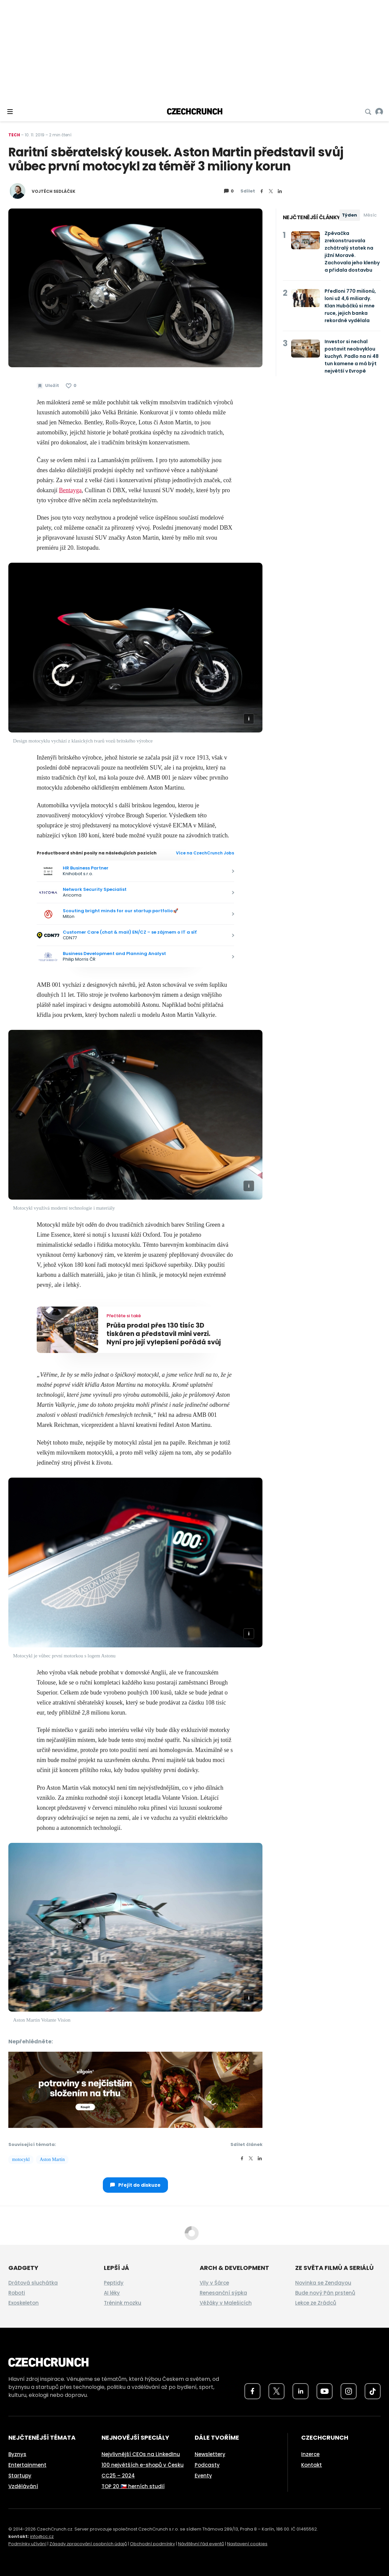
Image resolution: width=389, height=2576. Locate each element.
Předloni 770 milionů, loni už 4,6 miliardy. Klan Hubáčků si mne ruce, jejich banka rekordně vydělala (350, 306)
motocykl (21, 2159)
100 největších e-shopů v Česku (143, 2464)
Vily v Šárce (214, 2282)
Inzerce (310, 2454)
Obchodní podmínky (152, 2544)
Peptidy (114, 2282)
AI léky (112, 2292)
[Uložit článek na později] (48, 385)
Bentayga (70, 490)
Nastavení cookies (247, 2544)
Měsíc (370, 215)
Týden (349, 215)
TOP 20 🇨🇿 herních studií (133, 2486)
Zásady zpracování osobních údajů (88, 2544)
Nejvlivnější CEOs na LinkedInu (141, 2454)
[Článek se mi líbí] (71, 385)
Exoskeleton (23, 2302)
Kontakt (311, 2464)
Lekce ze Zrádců (315, 2302)
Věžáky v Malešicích (226, 2302)
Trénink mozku (122, 2302)
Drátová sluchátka (33, 2282)
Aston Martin (52, 2159)
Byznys (17, 2454)
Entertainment (27, 2464)
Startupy (19, 2475)
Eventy (203, 2475)
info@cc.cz (42, 2536)
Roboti (16, 2292)
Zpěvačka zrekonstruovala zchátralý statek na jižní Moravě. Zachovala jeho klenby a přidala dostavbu (352, 251)
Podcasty (207, 2464)
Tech (14, 135)
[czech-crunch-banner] (135, 2089)
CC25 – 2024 (118, 2475)
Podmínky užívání (27, 2544)
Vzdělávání (23, 2486)
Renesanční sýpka (223, 2292)
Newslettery (210, 2454)
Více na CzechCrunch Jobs (205, 853)
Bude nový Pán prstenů (325, 2292)
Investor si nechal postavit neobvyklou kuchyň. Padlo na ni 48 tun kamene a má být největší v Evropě (352, 356)
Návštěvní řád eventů (201, 2544)
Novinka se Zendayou (323, 2282)
